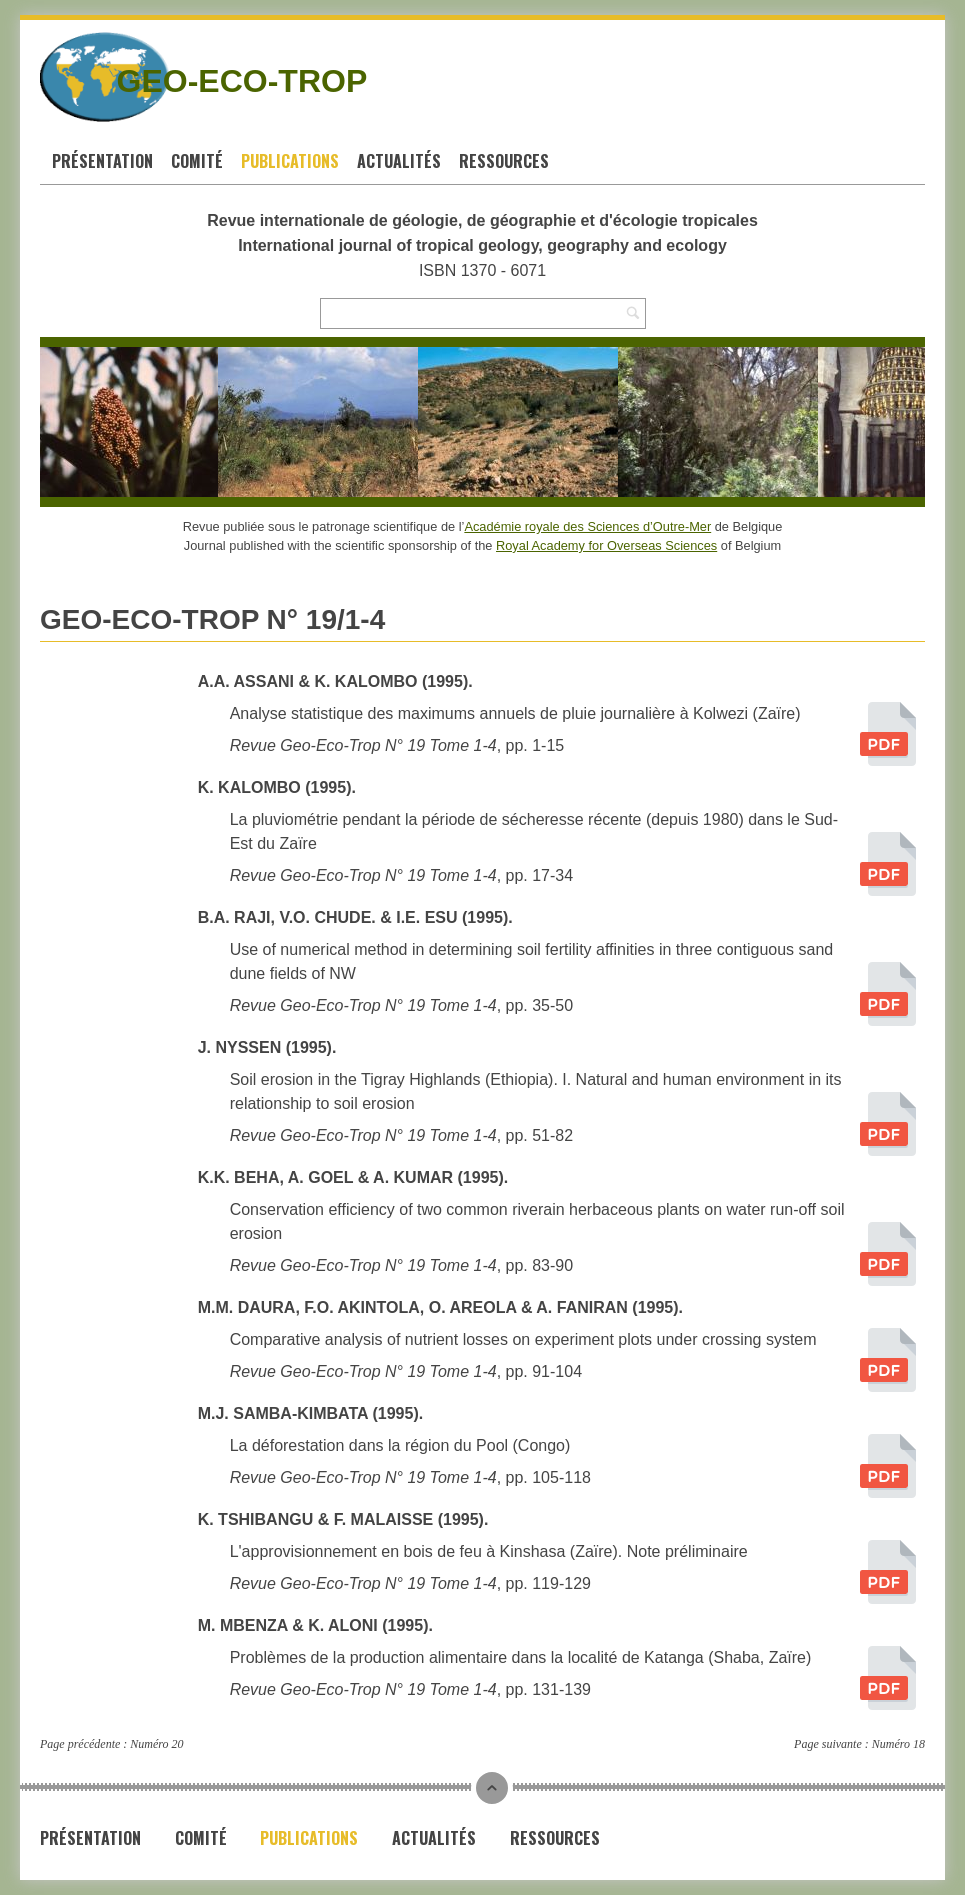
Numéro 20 (156, 1744)
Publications (290, 161)
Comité (197, 161)
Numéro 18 (898, 1744)
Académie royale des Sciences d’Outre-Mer (587, 526)
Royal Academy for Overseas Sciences (606, 545)
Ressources (504, 161)
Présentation (102, 161)
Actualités (399, 161)
